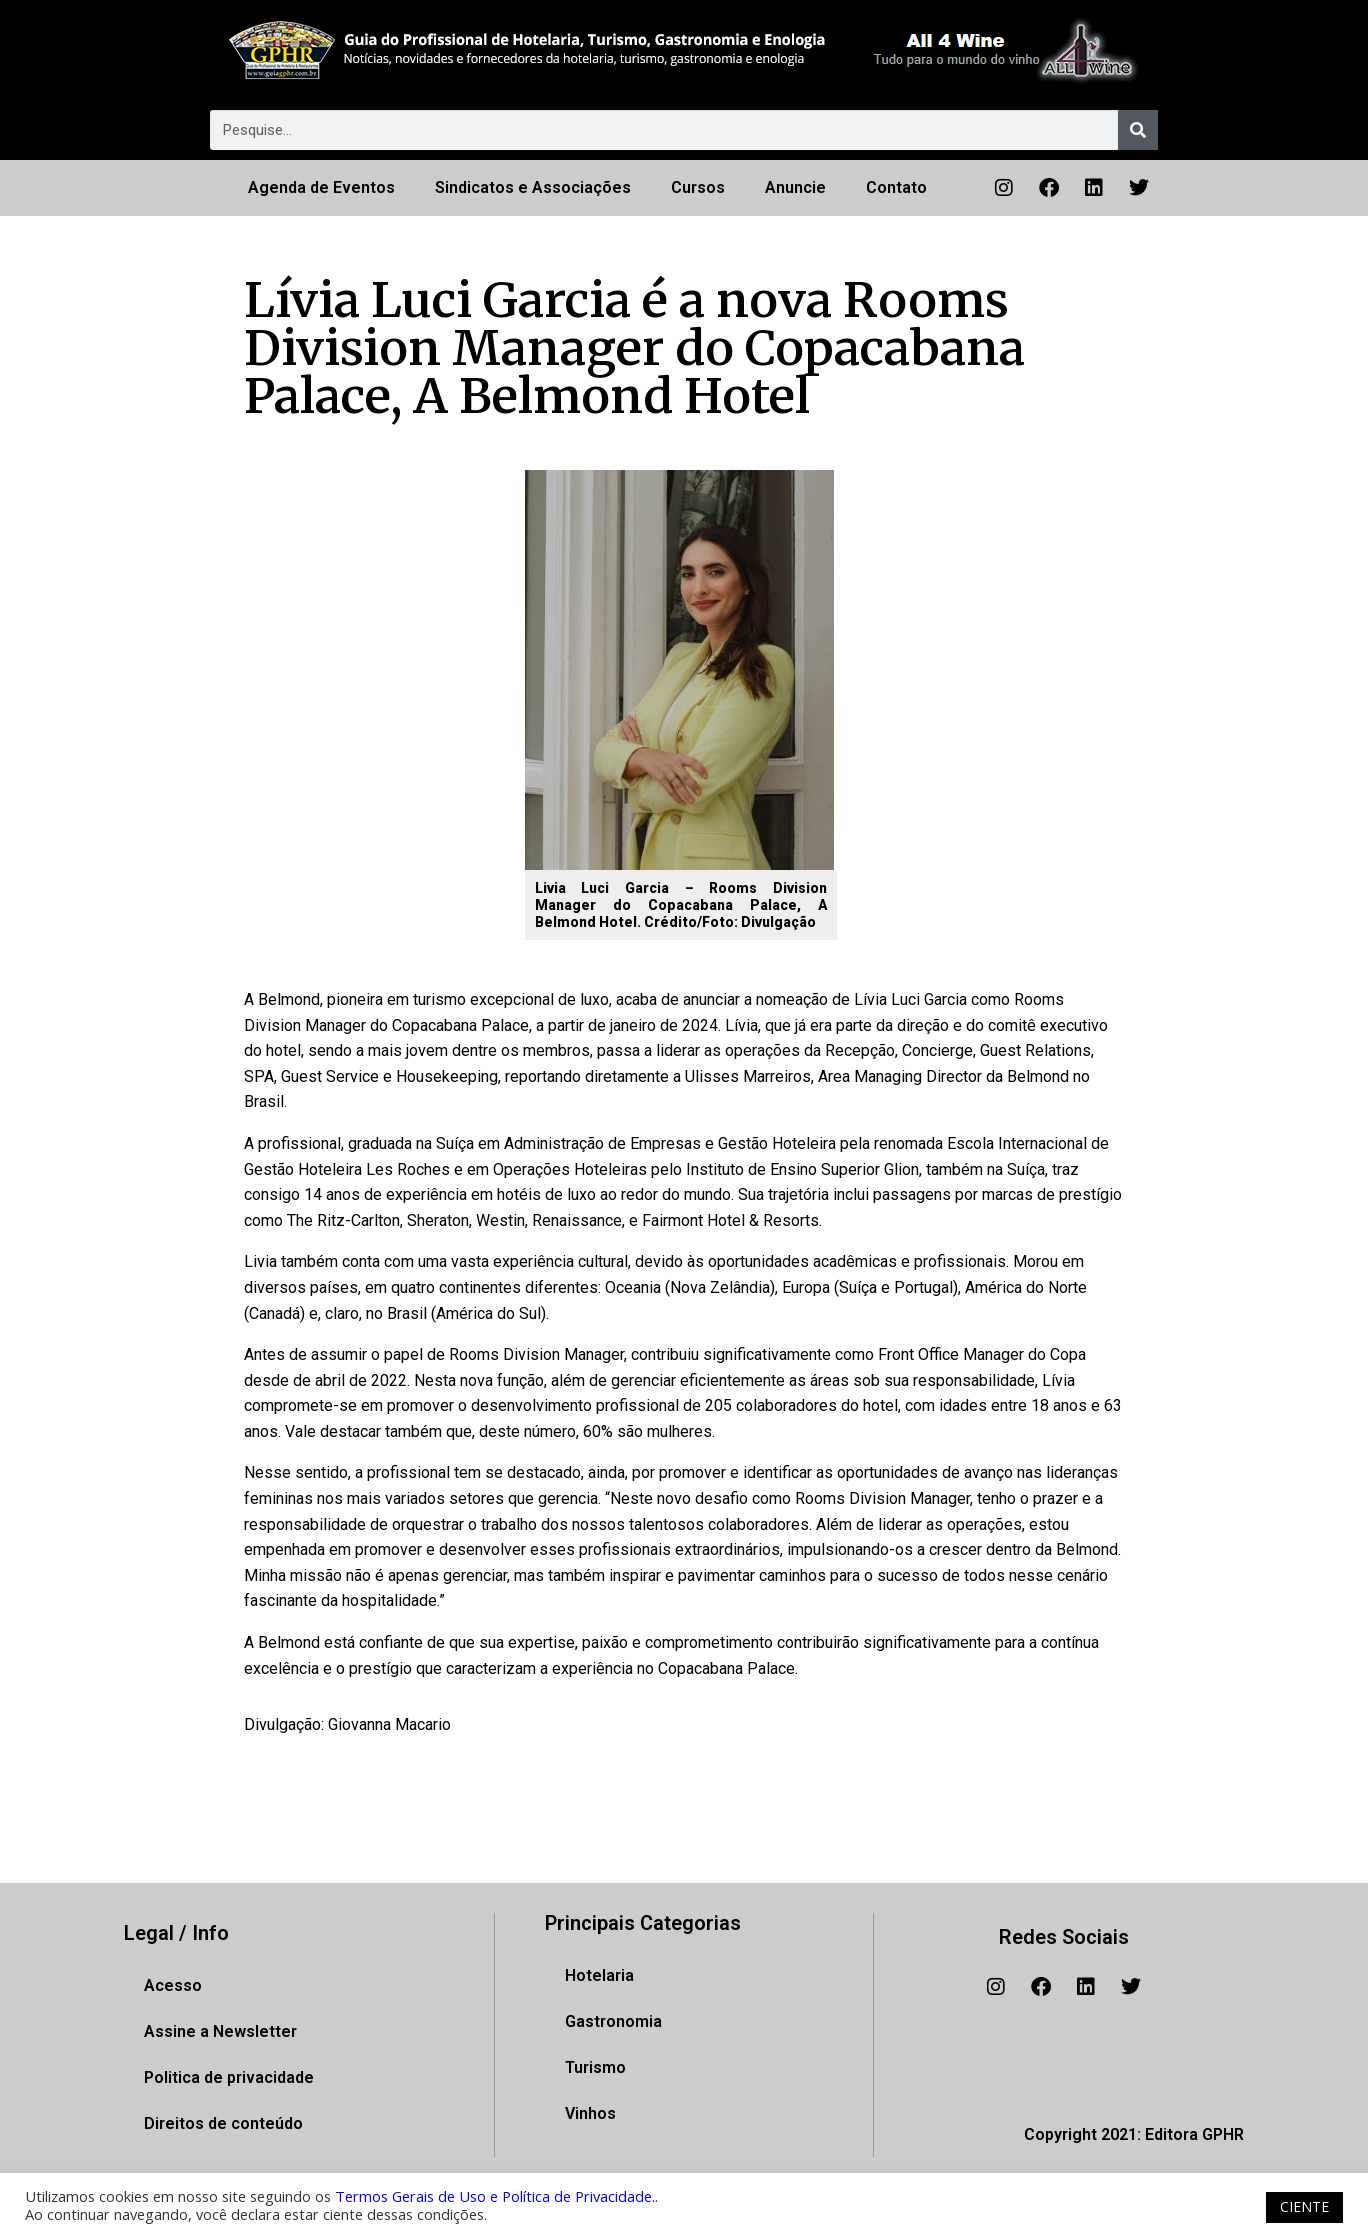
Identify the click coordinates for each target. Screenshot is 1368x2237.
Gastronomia (613, 2021)
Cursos (698, 187)
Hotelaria (599, 1975)
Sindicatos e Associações (533, 187)
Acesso (173, 1985)
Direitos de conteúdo (223, 2123)
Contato (896, 187)
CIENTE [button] (1304, 2206)
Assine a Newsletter (220, 2031)
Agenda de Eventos (321, 187)
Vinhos (590, 2113)
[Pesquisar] (1138, 130)
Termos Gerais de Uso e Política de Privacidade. (495, 2196)
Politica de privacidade (229, 2077)
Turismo (595, 2067)
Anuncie (795, 187)
